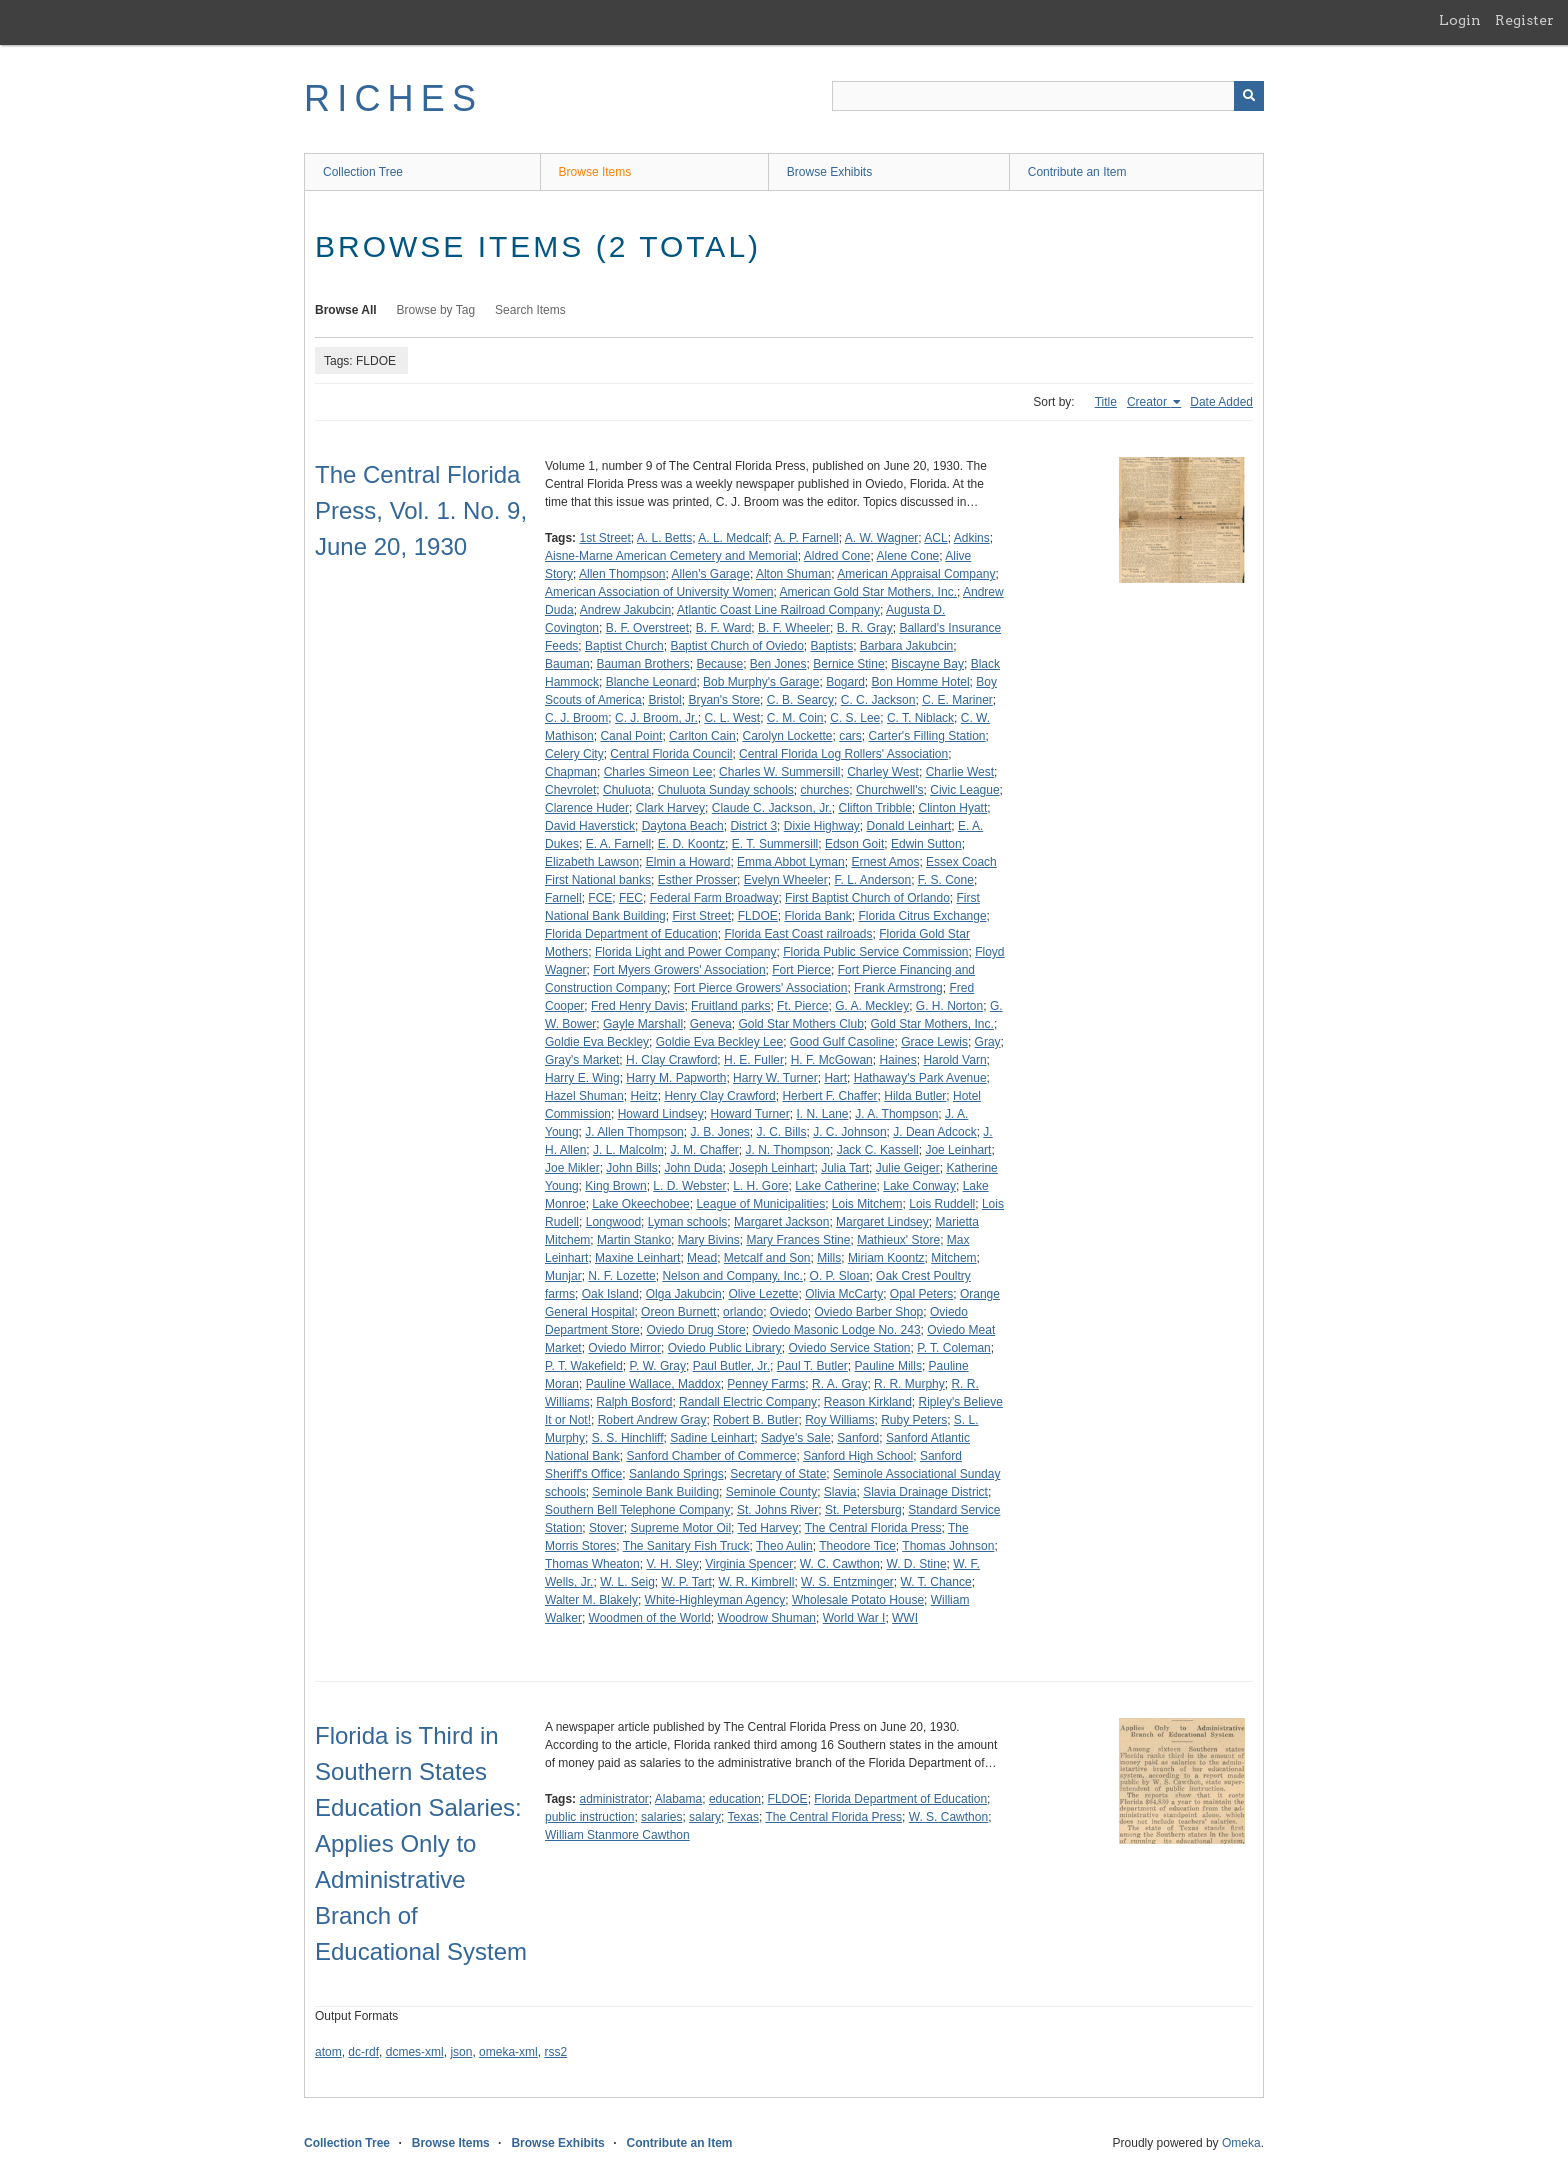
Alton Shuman (793, 574)
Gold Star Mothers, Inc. (932, 1024)
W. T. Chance (935, 1582)
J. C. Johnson (849, 1132)
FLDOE (758, 916)
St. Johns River (777, 1510)
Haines (897, 1060)
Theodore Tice (857, 1546)
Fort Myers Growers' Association (679, 970)
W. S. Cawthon (948, 1817)
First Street (701, 916)
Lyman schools (688, 1222)
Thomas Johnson (948, 1546)
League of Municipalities (760, 1204)
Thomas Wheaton (592, 1564)
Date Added (1221, 402)
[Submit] (1249, 96)
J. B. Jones (719, 1132)
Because (719, 664)
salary (705, 1817)
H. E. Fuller (754, 1060)
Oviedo (789, 1312)
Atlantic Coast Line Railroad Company (778, 610)
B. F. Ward (724, 628)
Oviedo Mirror (624, 1348)
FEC (631, 898)
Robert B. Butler (755, 1420)
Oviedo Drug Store (695, 1330)
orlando (743, 1312)
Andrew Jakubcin (625, 610)
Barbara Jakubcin (906, 646)
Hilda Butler (915, 1096)
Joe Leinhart (958, 1150)
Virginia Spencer (749, 1564)
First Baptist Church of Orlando (867, 898)
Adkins (972, 538)
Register (1524, 20)
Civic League (964, 790)
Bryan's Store (724, 700)
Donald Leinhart (908, 826)
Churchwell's (890, 790)
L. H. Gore (760, 1186)
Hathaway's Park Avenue (920, 1078)
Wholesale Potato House (858, 1600)
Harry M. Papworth (676, 1078)
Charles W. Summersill (779, 772)
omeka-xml (508, 2052)
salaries (661, 1817)
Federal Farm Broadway (714, 898)
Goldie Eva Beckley (597, 1042)
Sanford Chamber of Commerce (711, 1456)
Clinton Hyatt (953, 808)
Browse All (346, 310)
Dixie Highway (822, 826)
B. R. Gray (865, 628)
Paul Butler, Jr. (731, 1366)
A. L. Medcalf (733, 538)
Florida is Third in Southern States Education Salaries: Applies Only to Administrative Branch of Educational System (421, 1843)
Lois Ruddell (942, 1204)
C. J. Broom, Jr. (656, 718)
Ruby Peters (914, 1420)
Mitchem (953, 1258)
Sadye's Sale (796, 1438)
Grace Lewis (934, 1042)
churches (825, 790)
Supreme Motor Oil (680, 1528)
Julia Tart (845, 1168)
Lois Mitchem (867, 1204)
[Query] (1048, 96)
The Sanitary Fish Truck (686, 1546)
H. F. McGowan (832, 1060)
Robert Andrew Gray (652, 1420)
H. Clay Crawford (671, 1060)
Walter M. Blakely (591, 1600)
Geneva (711, 1024)
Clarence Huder (587, 808)
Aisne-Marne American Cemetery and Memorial (671, 556)
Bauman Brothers (642, 664)
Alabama (678, 1799)
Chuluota (627, 790)
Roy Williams (839, 1420)
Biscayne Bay (927, 664)
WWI (905, 1618)
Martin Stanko (634, 1240)
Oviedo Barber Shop (869, 1312)
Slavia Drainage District (925, 1492)
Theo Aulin (784, 1546)
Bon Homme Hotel (921, 682)
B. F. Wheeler (794, 628)
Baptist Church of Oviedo (736, 646)
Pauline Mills (888, 1366)
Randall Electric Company (748, 1402)
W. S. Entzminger (847, 1582)
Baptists (831, 646)
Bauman (567, 664)
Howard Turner (749, 1114)
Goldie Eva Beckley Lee (719, 1042)
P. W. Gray (658, 1366)
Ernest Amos (885, 862)
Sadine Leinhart (712, 1438)
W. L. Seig (627, 1582)
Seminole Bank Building (655, 1492)
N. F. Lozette (621, 1276)
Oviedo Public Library (725, 1348)
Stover (606, 1528)
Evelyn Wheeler (786, 880)
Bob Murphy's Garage (761, 682)
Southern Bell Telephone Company (637, 1510)
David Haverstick (590, 826)
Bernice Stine (848, 664)
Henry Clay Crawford (719, 1096)
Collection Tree (363, 172)
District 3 (753, 826)
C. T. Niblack (920, 718)
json (461, 2052)
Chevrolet (570, 790)
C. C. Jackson (878, 700)
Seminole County (771, 1492)
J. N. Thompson (788, 1150)
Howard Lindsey (661, 1114)
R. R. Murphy (909, 1384)
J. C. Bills (782, 1132)
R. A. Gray (839, 1384)
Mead (702, 1258)
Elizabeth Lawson (592, 862)
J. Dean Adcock (934, 1132)
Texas (743, 1817)
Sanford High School (858, 1456)
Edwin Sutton (926, 844)
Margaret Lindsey (882, 1222)
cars (850, 736)
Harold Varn (954, 1060)
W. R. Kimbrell (756, 1582)
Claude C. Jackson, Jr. (772, 808)
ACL (935, 538)
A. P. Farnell (806, 538)
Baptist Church (624, 646)
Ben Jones (778, 664)
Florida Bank (817, 916)
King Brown (615, 1186)
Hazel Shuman (584, 1096)
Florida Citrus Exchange (923, 916)
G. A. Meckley (872, 1006)
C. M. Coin (795, 718)
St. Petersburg (863, 1510)
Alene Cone (908, 556)
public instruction (589, 1817)
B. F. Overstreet (647, 628)
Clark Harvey (670, 808)
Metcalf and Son (767, 1258)
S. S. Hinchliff (628, 1438)
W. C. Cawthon (840, 1564)
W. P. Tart (687, 1582)
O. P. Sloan (840, 1276)
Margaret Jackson (781, 1222)
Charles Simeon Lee (658, 772)
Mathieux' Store (898, 1240)
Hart (835, 1078)
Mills (829, 1258)
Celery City (574, 754)
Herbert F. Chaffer (829, 1096)
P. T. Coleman (954, 1348)
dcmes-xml (415, 2052)
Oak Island (610, 1294)
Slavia (840, 1492)
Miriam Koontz (886, 1258)
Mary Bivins (709, 1240)
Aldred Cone (837, 556)
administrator (613, 1799)
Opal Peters (921, 1294)
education (735, 1799)
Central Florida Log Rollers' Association (843, 754)
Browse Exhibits (829, 172)
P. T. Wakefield (584, 1366)
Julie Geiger (908, 1168)
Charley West (883, 772)
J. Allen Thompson (634, 1132)
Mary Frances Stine (798, 1240)
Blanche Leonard (651, 682)
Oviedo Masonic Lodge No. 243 (836, 1330)
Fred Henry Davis (637, 1006)
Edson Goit (854, 844)
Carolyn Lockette (787, 736)
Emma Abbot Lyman (791, 862)
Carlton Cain (702, 736)
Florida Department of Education (631, 934)
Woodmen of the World (650, 1618)
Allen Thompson (622, 574)
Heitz (643, 1096)
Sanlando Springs (676, 1474)
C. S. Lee (855, 718)
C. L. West (732, 718)
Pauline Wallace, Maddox (653, 1384)
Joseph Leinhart (771, 1168)
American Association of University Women (659, 592)
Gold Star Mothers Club (800, 1024)
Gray (988, 1042)
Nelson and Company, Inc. (732, 1276)
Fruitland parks (730, 1006)
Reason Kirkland (868, 1402)
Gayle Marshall (643, 1024)
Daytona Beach (683, 826)
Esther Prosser (697, 880)
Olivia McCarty (844, 1294)
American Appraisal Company (916, 574)
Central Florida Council (671, 754)
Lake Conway (919, 1186)
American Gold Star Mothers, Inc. (868, 592)
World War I (854, 1618)
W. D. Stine (917, 1564)
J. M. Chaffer (704, 1150)
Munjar (563, 1276)
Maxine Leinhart (637, 1258)
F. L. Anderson (872, 880)
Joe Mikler (572, 1168)
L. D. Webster (689, 1186)
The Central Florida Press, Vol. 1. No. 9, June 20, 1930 (421, 510)
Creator (1148, 402)
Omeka (1241, 2143)
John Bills (631, 1168)
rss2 (555, 2052)
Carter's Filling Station (927, 736)
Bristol (664, 700)
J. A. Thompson (896, 1114)
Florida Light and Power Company (685, 952)
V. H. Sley (672, 1564)
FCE (600, 898)
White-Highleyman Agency (715, 1600)
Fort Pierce (801, 970)
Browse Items (595, 172)
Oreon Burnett (678, 1312)
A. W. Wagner (882, 538)
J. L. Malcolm (628, 1150)
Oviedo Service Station (849, 1348)
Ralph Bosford (634, 1402)
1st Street (604, 538)
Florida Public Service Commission (875, 952)
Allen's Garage (711, 574)
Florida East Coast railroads (798, 934)
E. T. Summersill (775, 844)
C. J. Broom (576, 718)
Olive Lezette (763, 1294)
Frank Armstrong (898, 988)
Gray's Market (582, 1060)
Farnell (563, 898)
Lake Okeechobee (640, 1204)
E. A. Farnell (618, 844)
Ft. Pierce (802, 1006)
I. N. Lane (822, 1114)
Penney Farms (766, 1384)
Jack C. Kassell (878, 1150)
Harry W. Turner (775, 1078)
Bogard (845, 682)
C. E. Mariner (957, 700)
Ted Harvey (768, 1528)
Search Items (530, 310)
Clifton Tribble (874, 808)
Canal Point (631, 736)
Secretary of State (778, 1474)
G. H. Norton (949, 1006)
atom (328, 2052)
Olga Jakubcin (684, 1294)
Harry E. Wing (582, 1078)
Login (1460, 20)
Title (1106, 402)
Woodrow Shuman (767, 1618)
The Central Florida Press (873, 1528)
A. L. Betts (664, 538)
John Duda (693, 1168)
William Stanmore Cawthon (617, 1835)
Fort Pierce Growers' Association (761, 988)
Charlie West (960, 772)
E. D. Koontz (691, 844)
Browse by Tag (436, 310)
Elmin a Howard (688, 862)
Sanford (858, 1438)
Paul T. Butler (812, 1366)
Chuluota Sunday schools (726, 790)
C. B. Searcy (800, 700)
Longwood (613, 1222)
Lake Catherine (835, 1186)
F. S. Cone (946, 880)
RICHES (393, 98)
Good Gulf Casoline (842, 1042)
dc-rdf (363, 2052)
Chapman (571, 772)
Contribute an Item (1077, 172)
